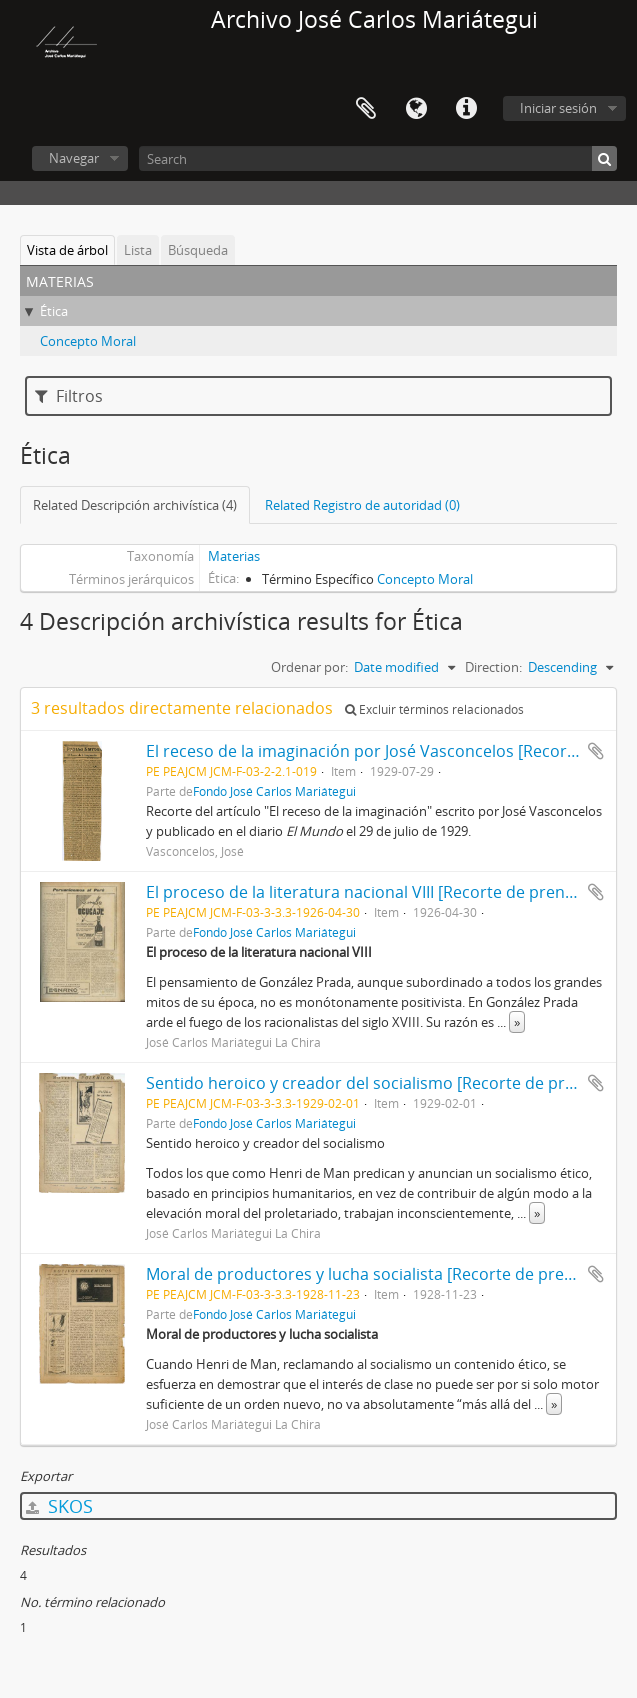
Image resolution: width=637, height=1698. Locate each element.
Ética (54, 311)
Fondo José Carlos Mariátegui (274, 791)
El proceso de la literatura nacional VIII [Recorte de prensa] (366, 892)
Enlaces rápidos (466, 109)
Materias (234, 556)
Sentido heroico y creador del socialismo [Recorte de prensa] (376, 1083)
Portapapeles (366, 109)
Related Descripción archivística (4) (135, 505)
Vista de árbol (67, 250)
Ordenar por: (309, 667)
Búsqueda (198, 250)
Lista (138, 250)
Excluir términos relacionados (434, 709)
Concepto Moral (88, 341)
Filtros (69, 396)
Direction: (493, 667)
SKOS (59, 1506)
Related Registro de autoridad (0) (362, 505)
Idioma (416, 109)
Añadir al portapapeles (596, 751)
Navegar (74, 158)
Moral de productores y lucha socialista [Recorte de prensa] (371, 1274)
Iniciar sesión (558, 108)
